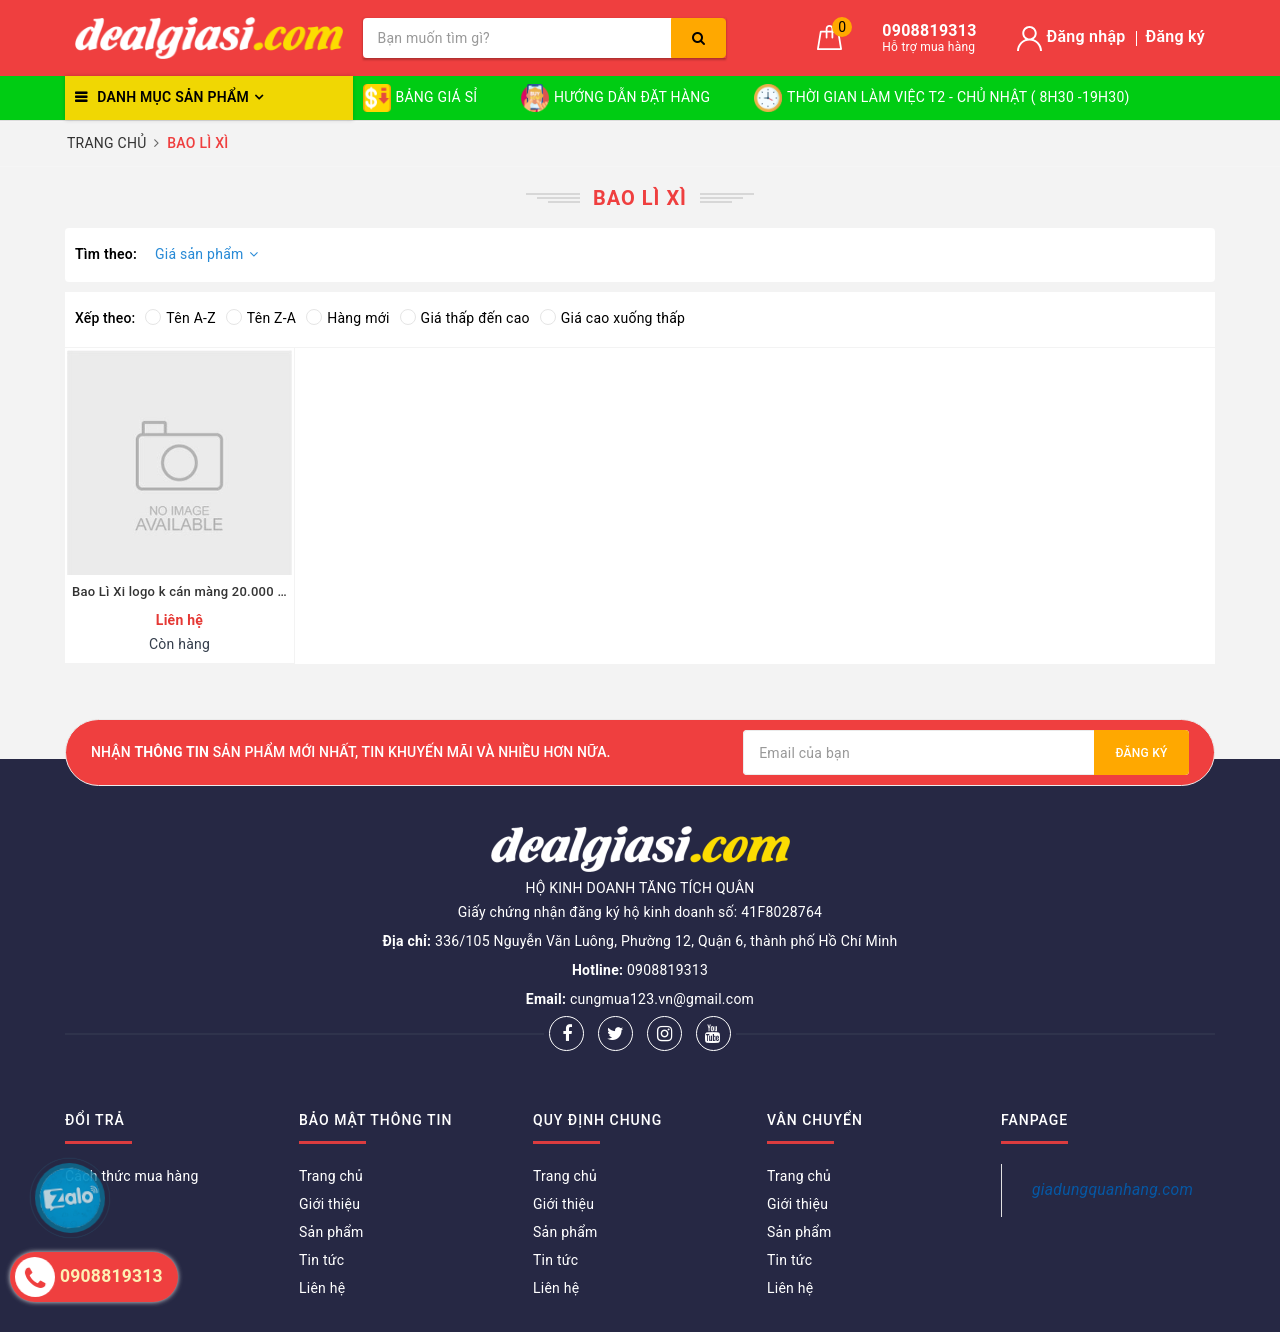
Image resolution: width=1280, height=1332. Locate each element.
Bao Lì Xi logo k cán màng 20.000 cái (179, 591)
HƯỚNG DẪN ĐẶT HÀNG (615, 98)
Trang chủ (331, 1176)
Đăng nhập (1086, 36)
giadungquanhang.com (1112, 1189)
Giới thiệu (329, 1204)
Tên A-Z (180, 318)
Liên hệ (322, 1288)
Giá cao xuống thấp (612, 318)
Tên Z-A (261, 318)
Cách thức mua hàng (132, 1176)
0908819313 (667, 970)
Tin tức (321, 1260)
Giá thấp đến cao (465, 318)
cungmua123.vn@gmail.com (662, 999)
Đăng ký (1175, 36)
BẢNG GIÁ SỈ (420, 98)
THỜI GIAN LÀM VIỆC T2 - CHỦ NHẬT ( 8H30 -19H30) (942, 98)
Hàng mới (347, 318)
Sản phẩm (331, 1232)
